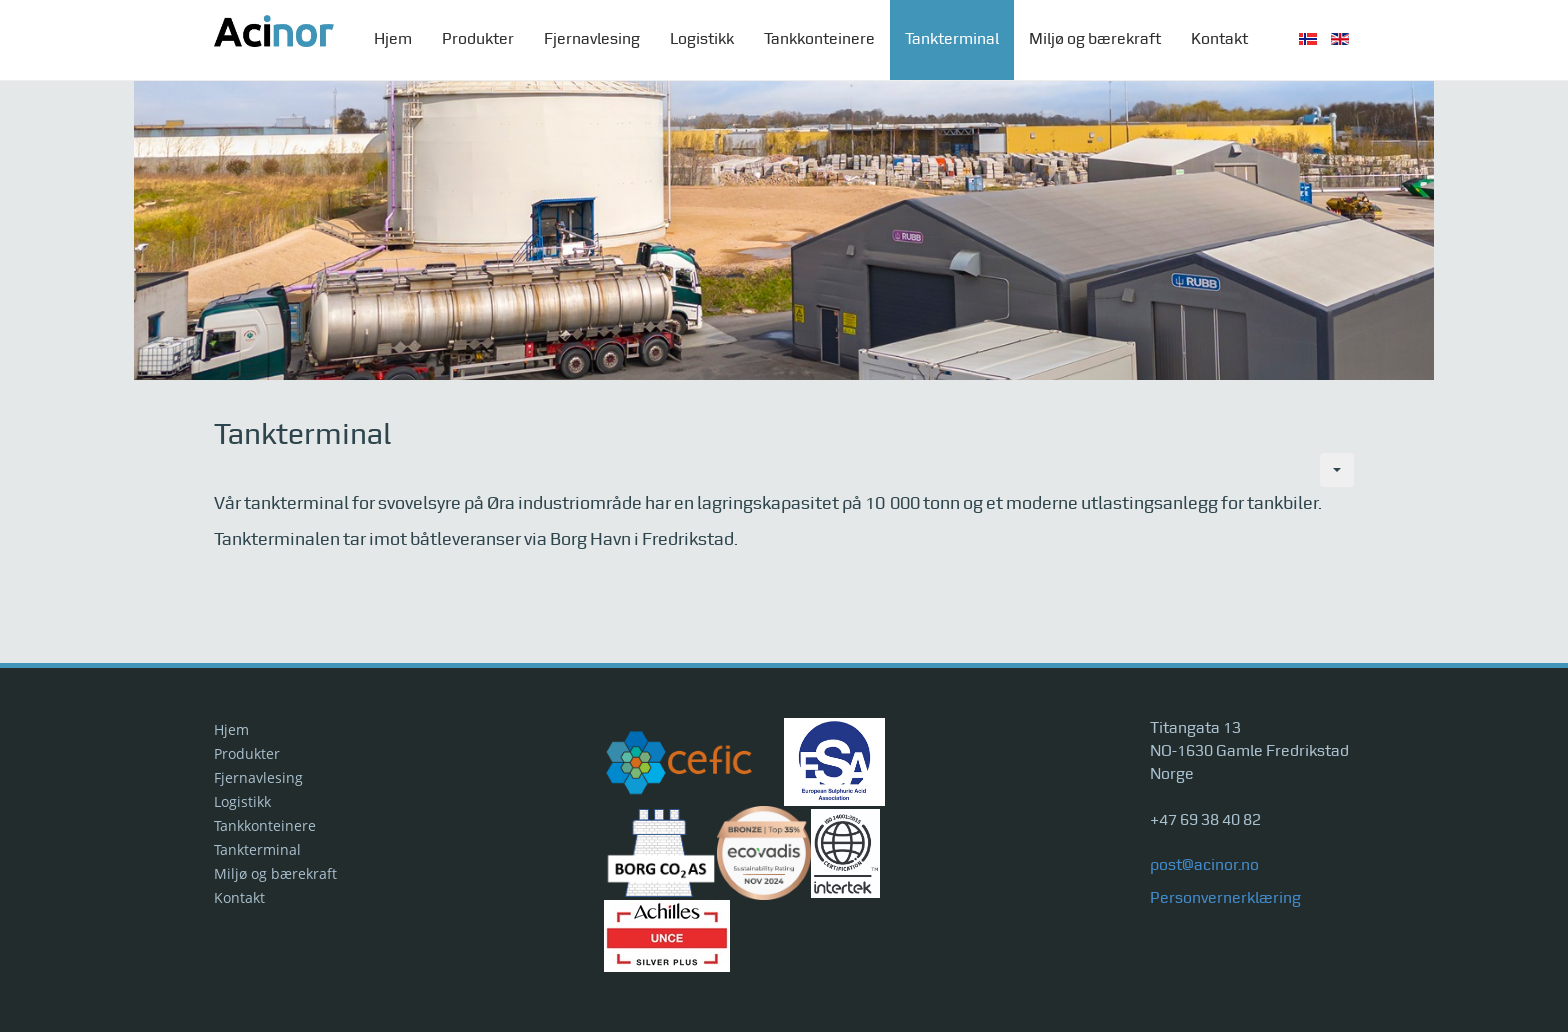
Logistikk (702, 40)
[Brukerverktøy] (1337, 470)
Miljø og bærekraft (1095, 40)
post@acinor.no (1204, 866)
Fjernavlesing (592, 40)
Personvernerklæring (1225, 899)
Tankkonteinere (819, 40)
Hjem (393, 40)
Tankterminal (952, 40)
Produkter (478, 40)
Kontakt (1219, 40)
